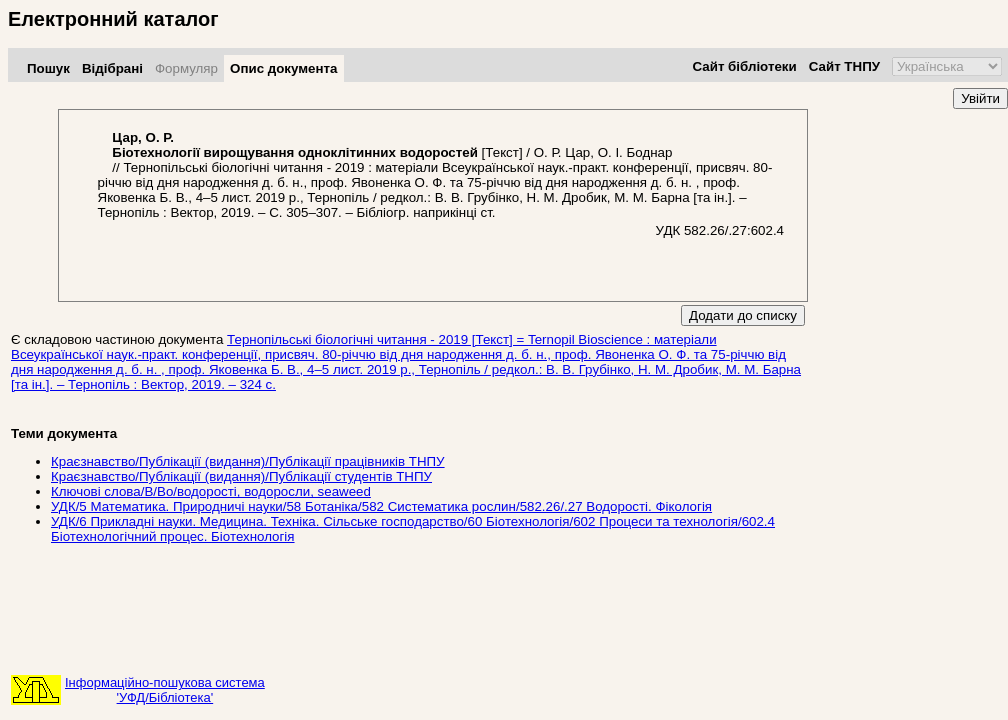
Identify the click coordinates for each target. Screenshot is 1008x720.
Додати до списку (743, 315)
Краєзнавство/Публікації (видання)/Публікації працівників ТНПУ (248, 461)
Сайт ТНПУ (844, 66)
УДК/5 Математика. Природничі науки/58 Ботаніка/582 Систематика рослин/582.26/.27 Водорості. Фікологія (381, 506)
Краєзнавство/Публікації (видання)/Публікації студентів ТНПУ (241, 476)
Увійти (980, 98)
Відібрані (112, 68)
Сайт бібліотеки (744, 66)
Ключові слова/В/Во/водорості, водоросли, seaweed (211, 491)
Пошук (48, 68)
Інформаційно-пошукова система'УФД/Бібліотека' (165, 690)
